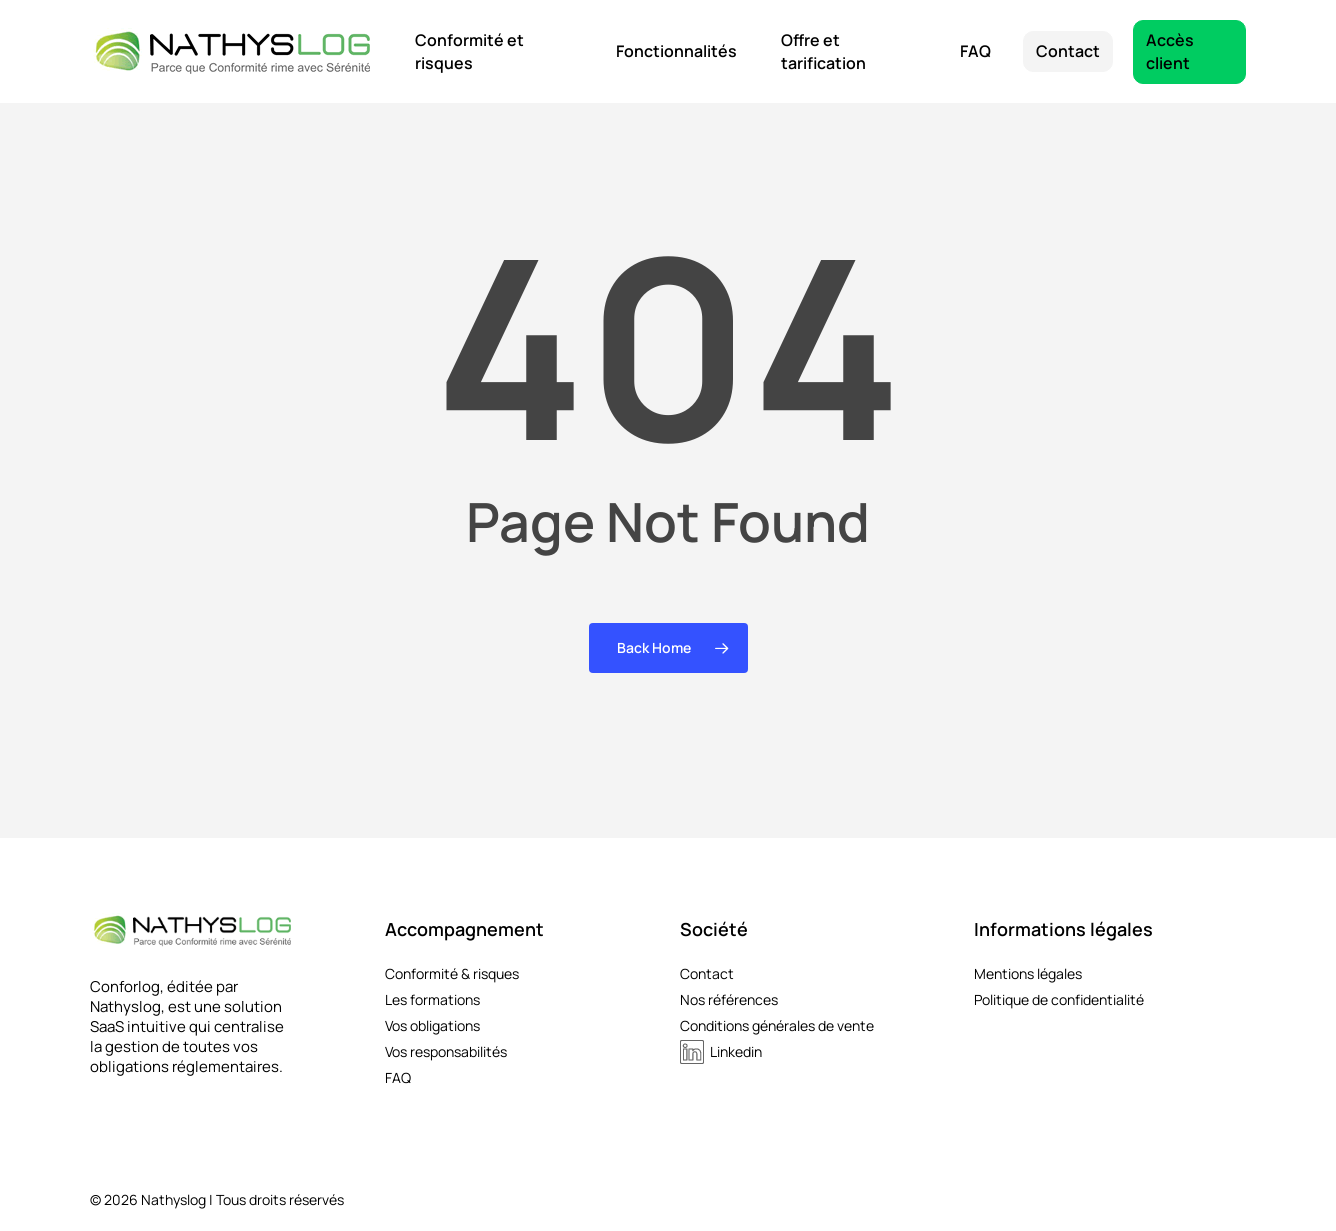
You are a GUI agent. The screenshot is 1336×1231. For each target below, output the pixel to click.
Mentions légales (1028, 974)
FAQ (398, 1078)
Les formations (432, 1000)
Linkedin (736, 1052)
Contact (707, 974)
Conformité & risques (452, 974)
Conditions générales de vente (777, 1026)
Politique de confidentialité (1059, 1000)
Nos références (729, 1000)
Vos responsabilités (446, 1052)
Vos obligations (432, 1026)
